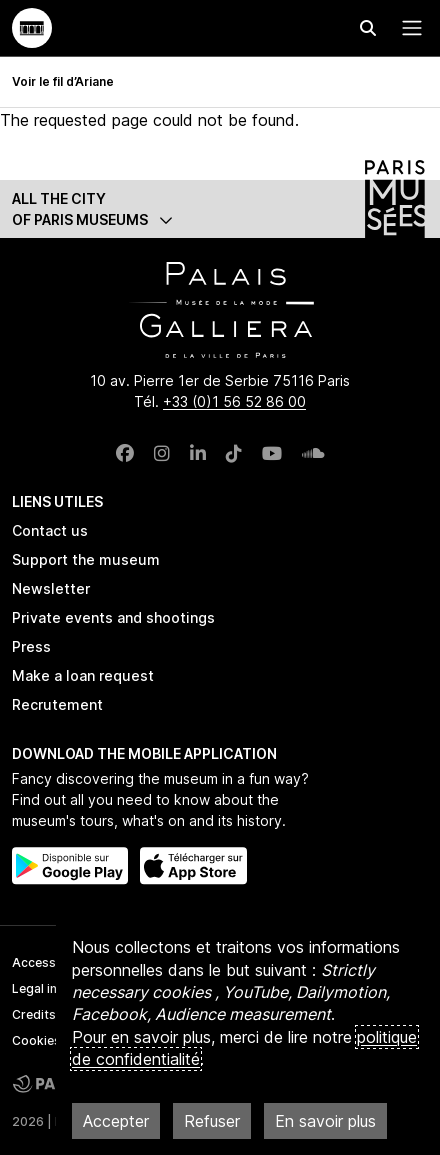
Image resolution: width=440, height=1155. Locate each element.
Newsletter (51, 588)
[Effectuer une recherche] (368, 28)
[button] (220, 209)
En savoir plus (325, 1121)
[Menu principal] (408, 28)
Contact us (50, 530)
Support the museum (86, 559)
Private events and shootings (113, 617)
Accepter (116, 1121)
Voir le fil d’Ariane (63, 81)
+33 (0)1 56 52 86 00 (234, 401)
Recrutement (57, 704)
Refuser (212, 1121)
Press (31, 646)
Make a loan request (83, 675)
